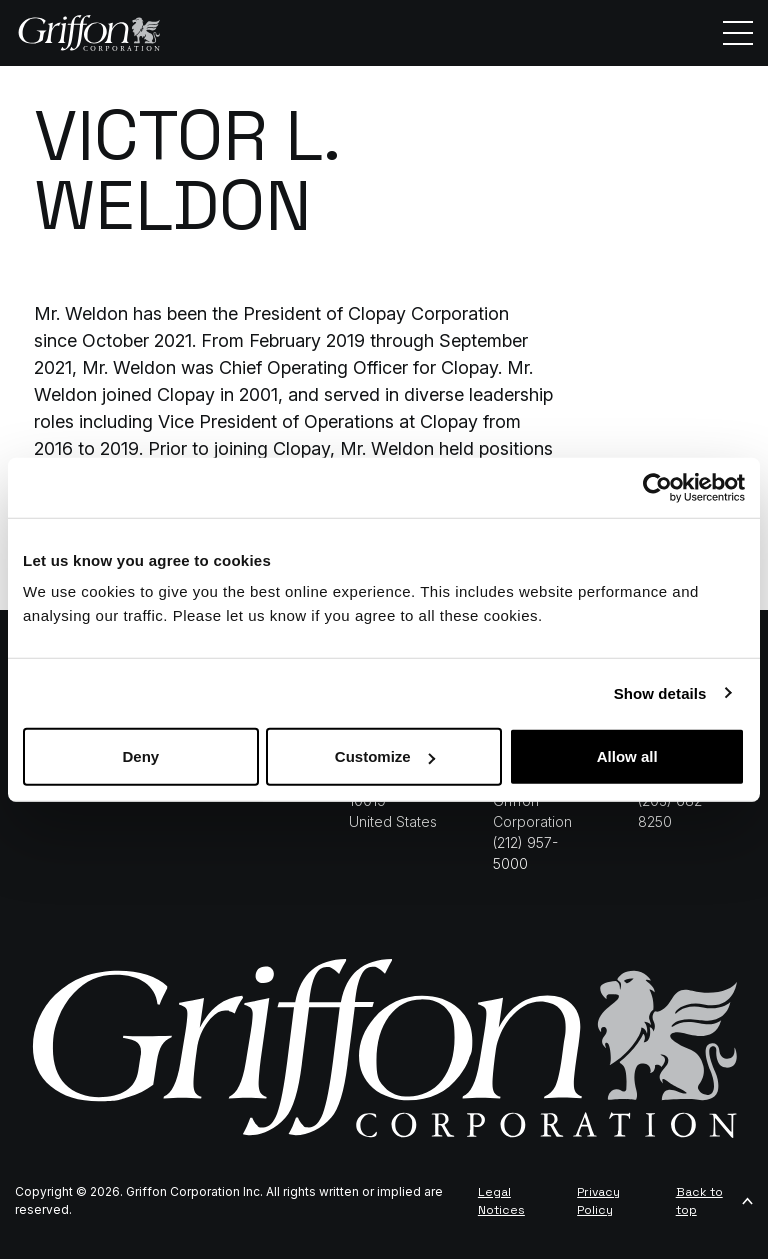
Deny (140, 756)
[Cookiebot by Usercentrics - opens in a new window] (657, 487)
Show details (660, 692)
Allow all (627, 756)
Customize (385, 756)
